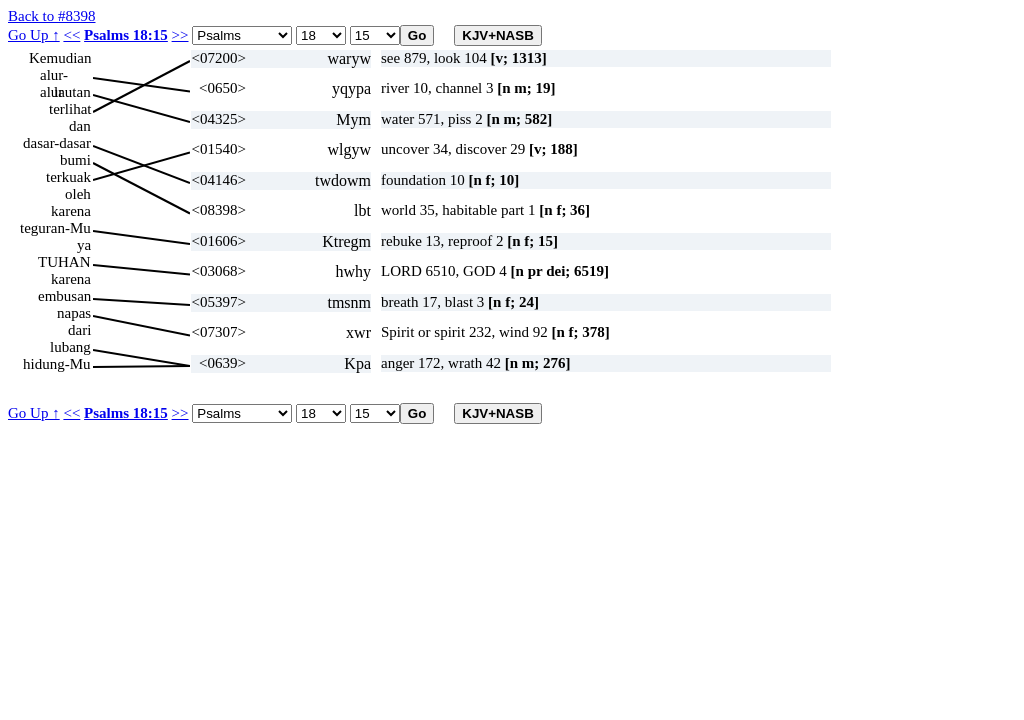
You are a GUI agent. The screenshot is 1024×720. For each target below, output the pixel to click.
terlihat (70, 109)
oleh (78, 194)
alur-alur (54, 75)
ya (84, 245)
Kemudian (60, 58)
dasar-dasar (57, 143)
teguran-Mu (55, 228)
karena (71, 211)
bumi (75, 160)
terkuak (68, 177)
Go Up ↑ (34, 35)
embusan (64, 296)
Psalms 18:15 (126, 35)
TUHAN (64, 262)
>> (180, 35)
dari (79, 330)
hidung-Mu (57, 364)
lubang (70, 347)
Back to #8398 (52, 16)
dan (80, 126)
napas (74, 313)
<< (71, 35)
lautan (72, 92)
